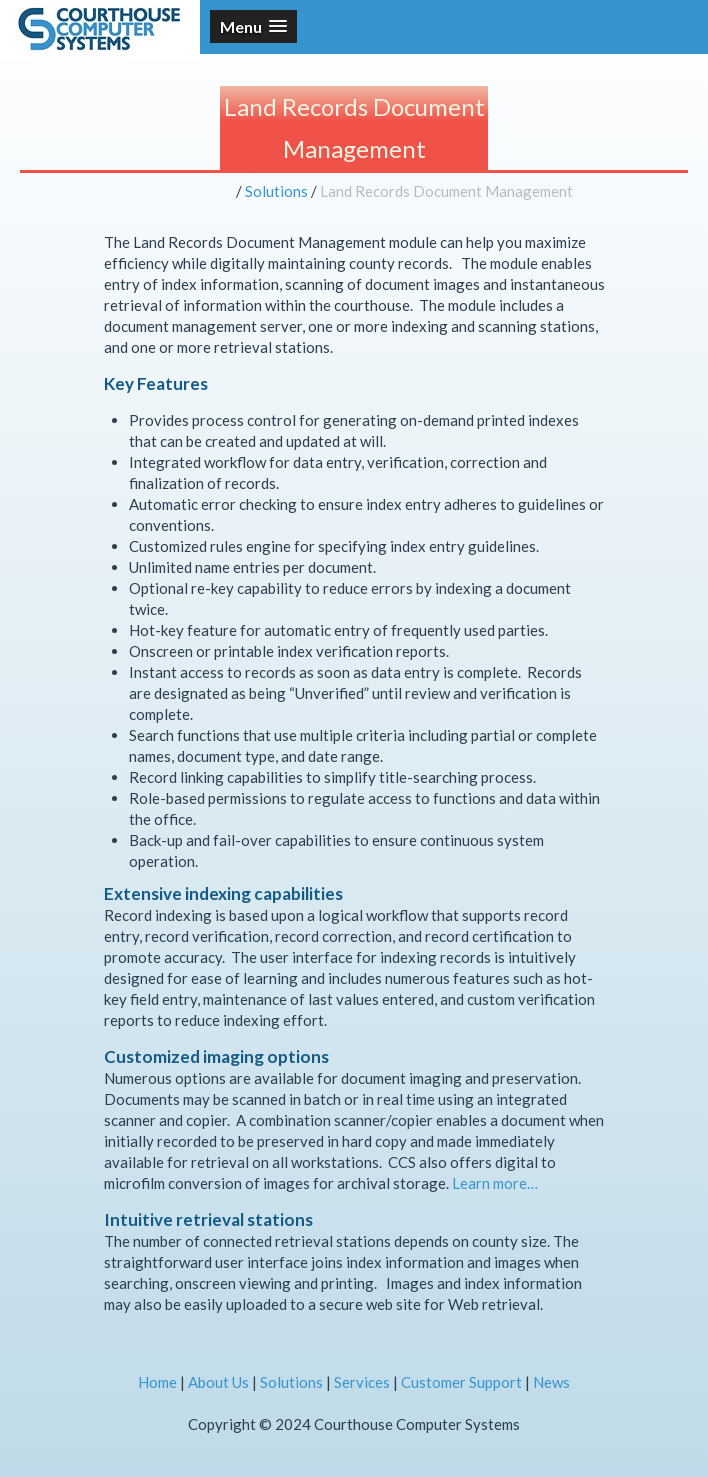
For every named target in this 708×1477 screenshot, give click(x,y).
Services (362, 1382)
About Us (218, 1382)
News (551, 1382)
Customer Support (461, 1382)
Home (157, 1382)
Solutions (276, 191)
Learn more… (495, 1183)
